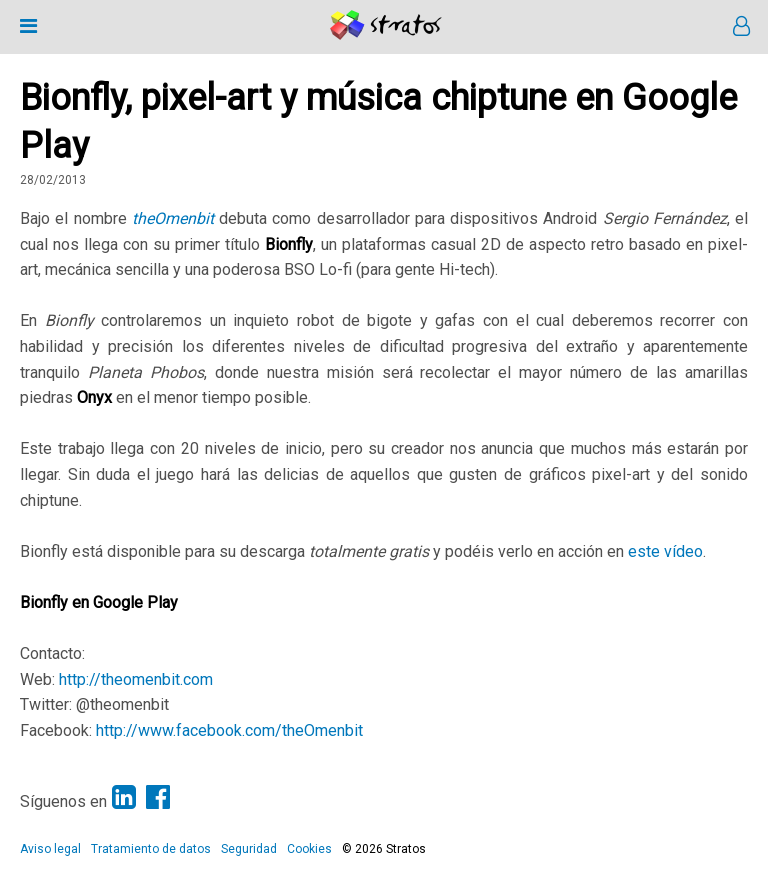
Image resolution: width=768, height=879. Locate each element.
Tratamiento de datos (151, 849)
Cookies (309, 849)
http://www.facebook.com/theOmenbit (229, 730)
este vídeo (665, 551)
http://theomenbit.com (136, 679)
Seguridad (249, 849)
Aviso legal (50, 849)
